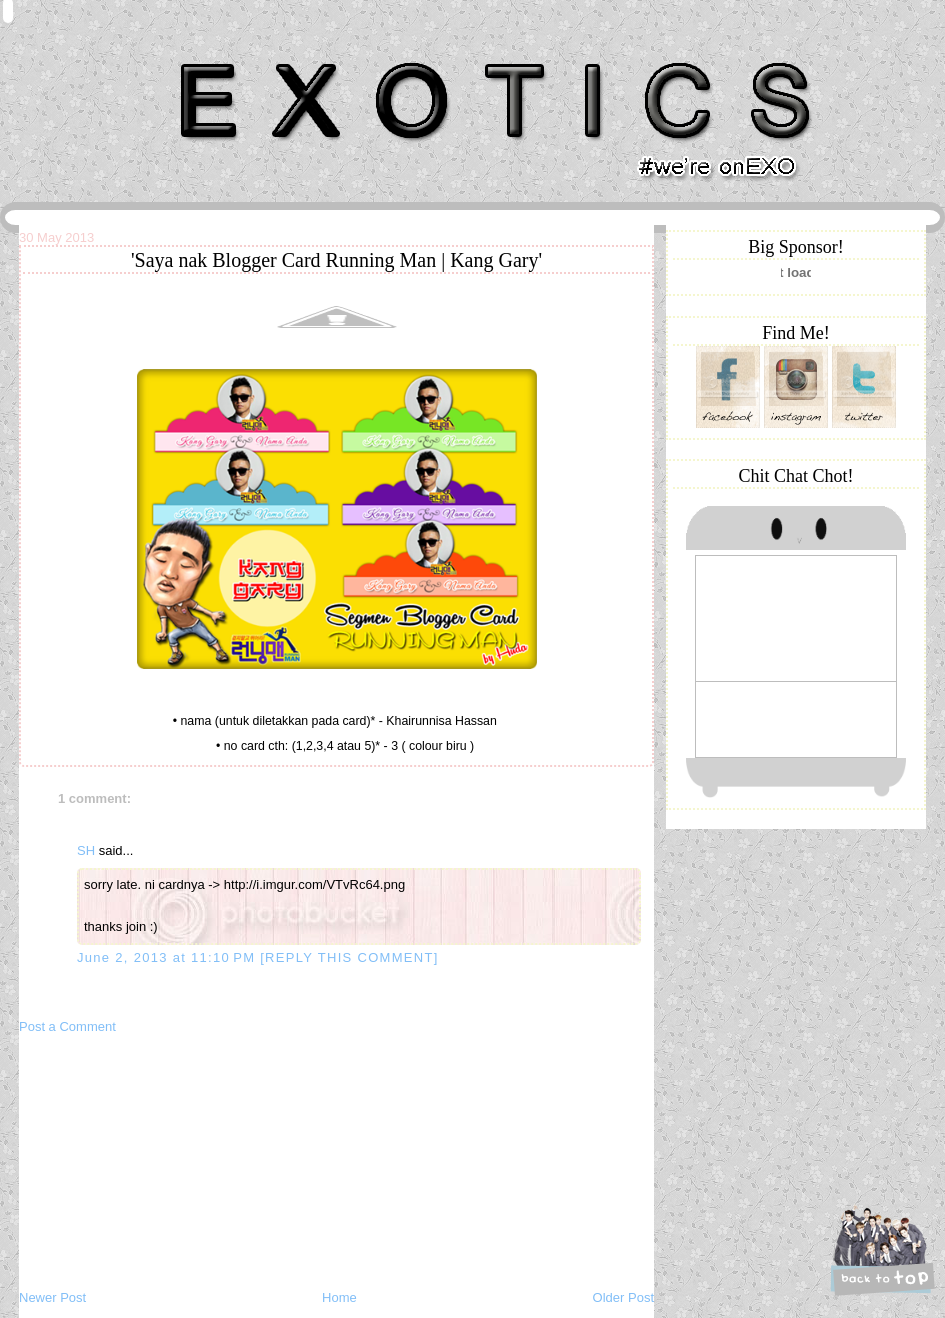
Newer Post (52, 1297)
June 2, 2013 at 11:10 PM (168, 957)
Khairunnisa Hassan (238, 54)
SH (86, 850)
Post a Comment (67, 1026)
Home (339, 1297)
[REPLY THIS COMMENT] (349, 957)
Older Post (623, 1297)
